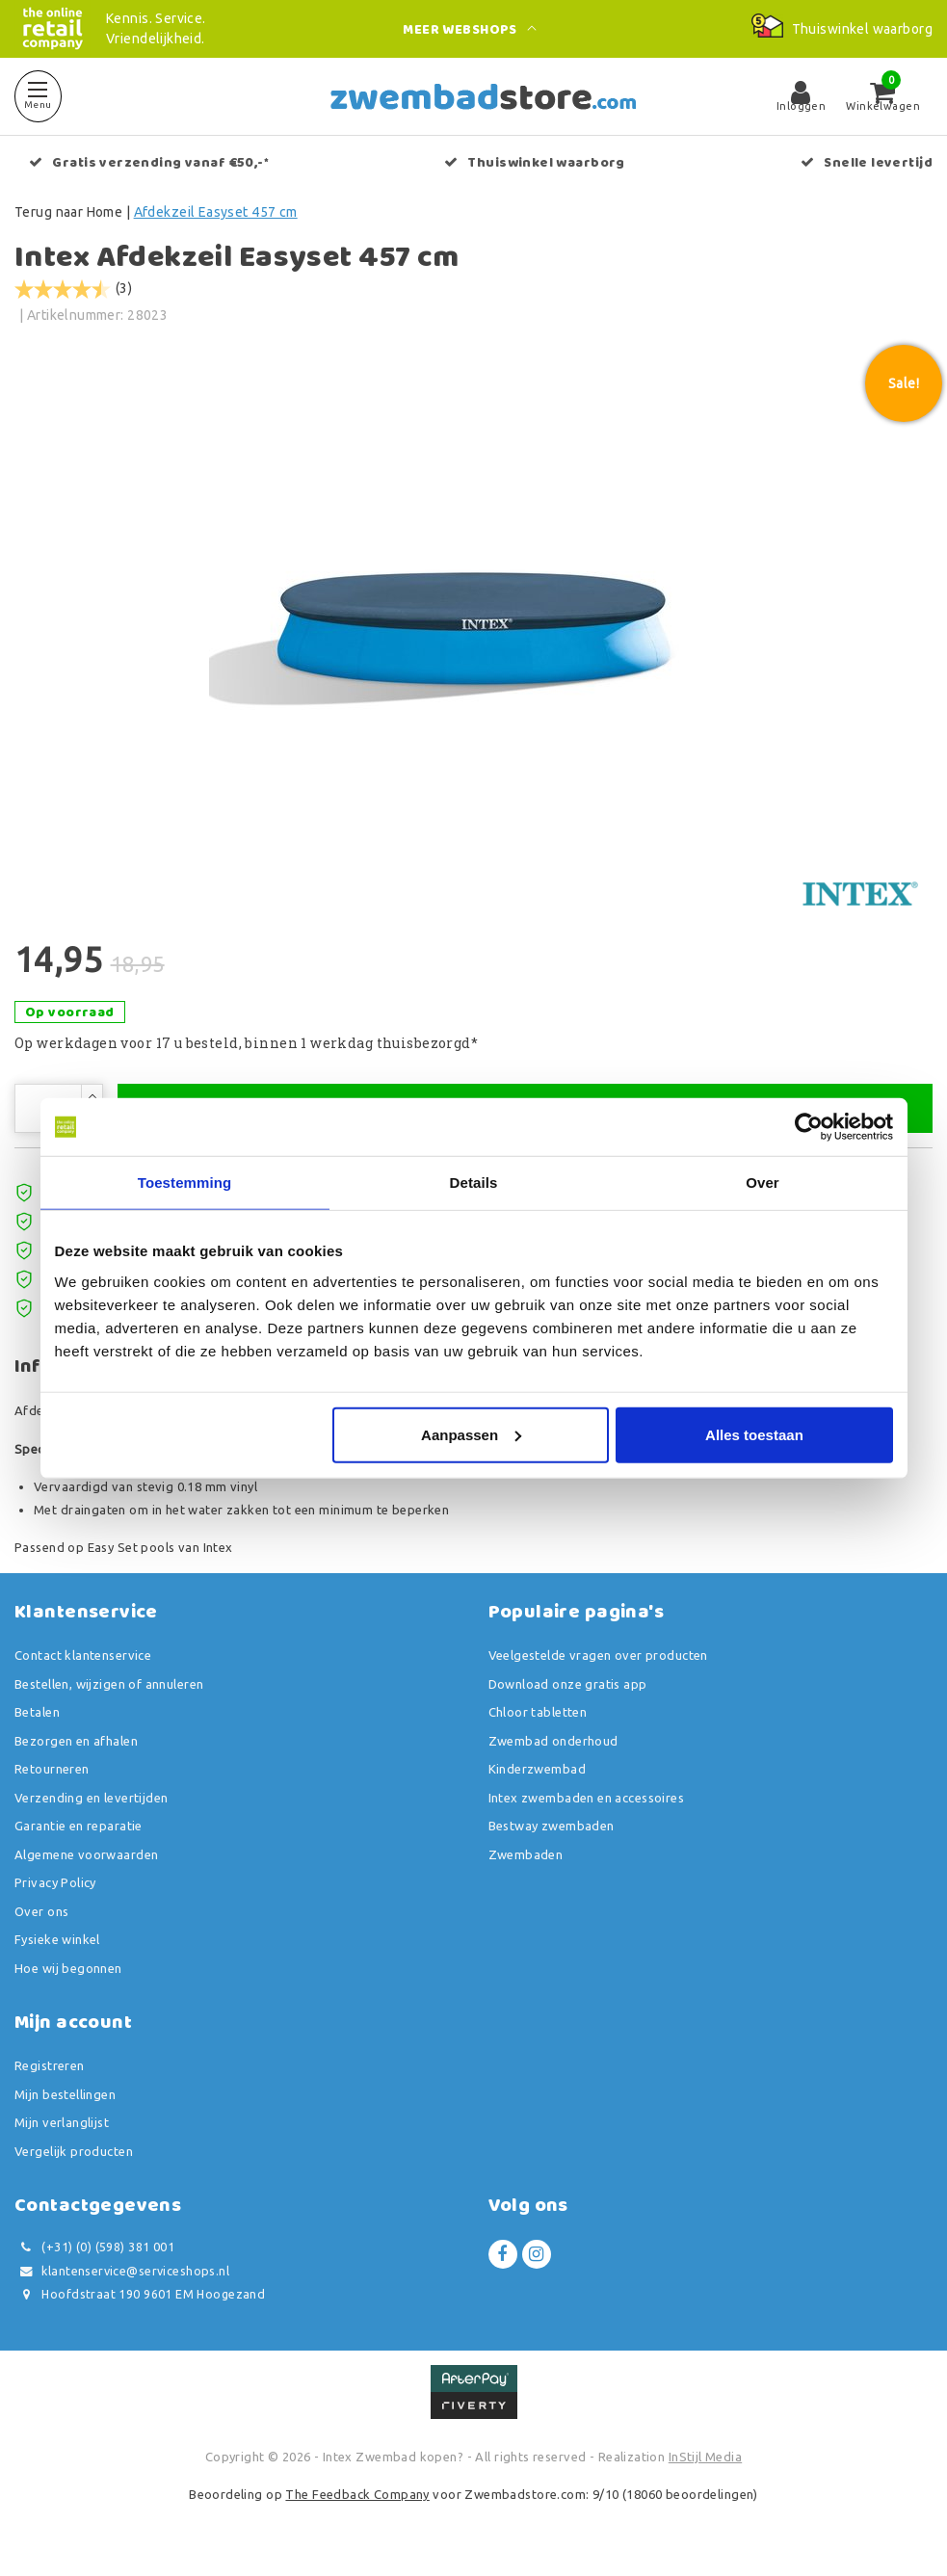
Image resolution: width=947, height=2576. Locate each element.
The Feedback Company (357, 2503)
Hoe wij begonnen (68, 1977)
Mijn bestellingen (65, 2103)
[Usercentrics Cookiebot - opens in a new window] (808, 1127)
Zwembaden (526, 1863)
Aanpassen (471, 1434)
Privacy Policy (55, 1892)
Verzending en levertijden (91, 1806)
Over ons (41, 1920)
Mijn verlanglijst (61, 2132)
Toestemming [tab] (185, 1182)
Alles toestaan (754, 1434)
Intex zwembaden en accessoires (586, 1806)
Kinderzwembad (537, 1778)
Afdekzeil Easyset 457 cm (216, 212)
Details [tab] (474, 1182)
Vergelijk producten (73, 2160)
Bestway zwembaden (551, 1835)
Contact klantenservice (82, 1664)
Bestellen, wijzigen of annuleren (108, 1692)
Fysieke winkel (57, 1949)
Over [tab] (762, 1182)
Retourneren (52, 1778)
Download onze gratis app (567, 1692)
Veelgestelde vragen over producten (598, 1664)
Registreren (49, 2075)
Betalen (37, 1721)
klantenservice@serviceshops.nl (121, 2280)
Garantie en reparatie (78, 1835)
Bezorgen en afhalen (76, 1749)
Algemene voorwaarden (86, 1863)
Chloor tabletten (538, 1721)
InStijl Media (705, 2465)
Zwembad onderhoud (553, 1749)
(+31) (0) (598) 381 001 (94, 2256)
